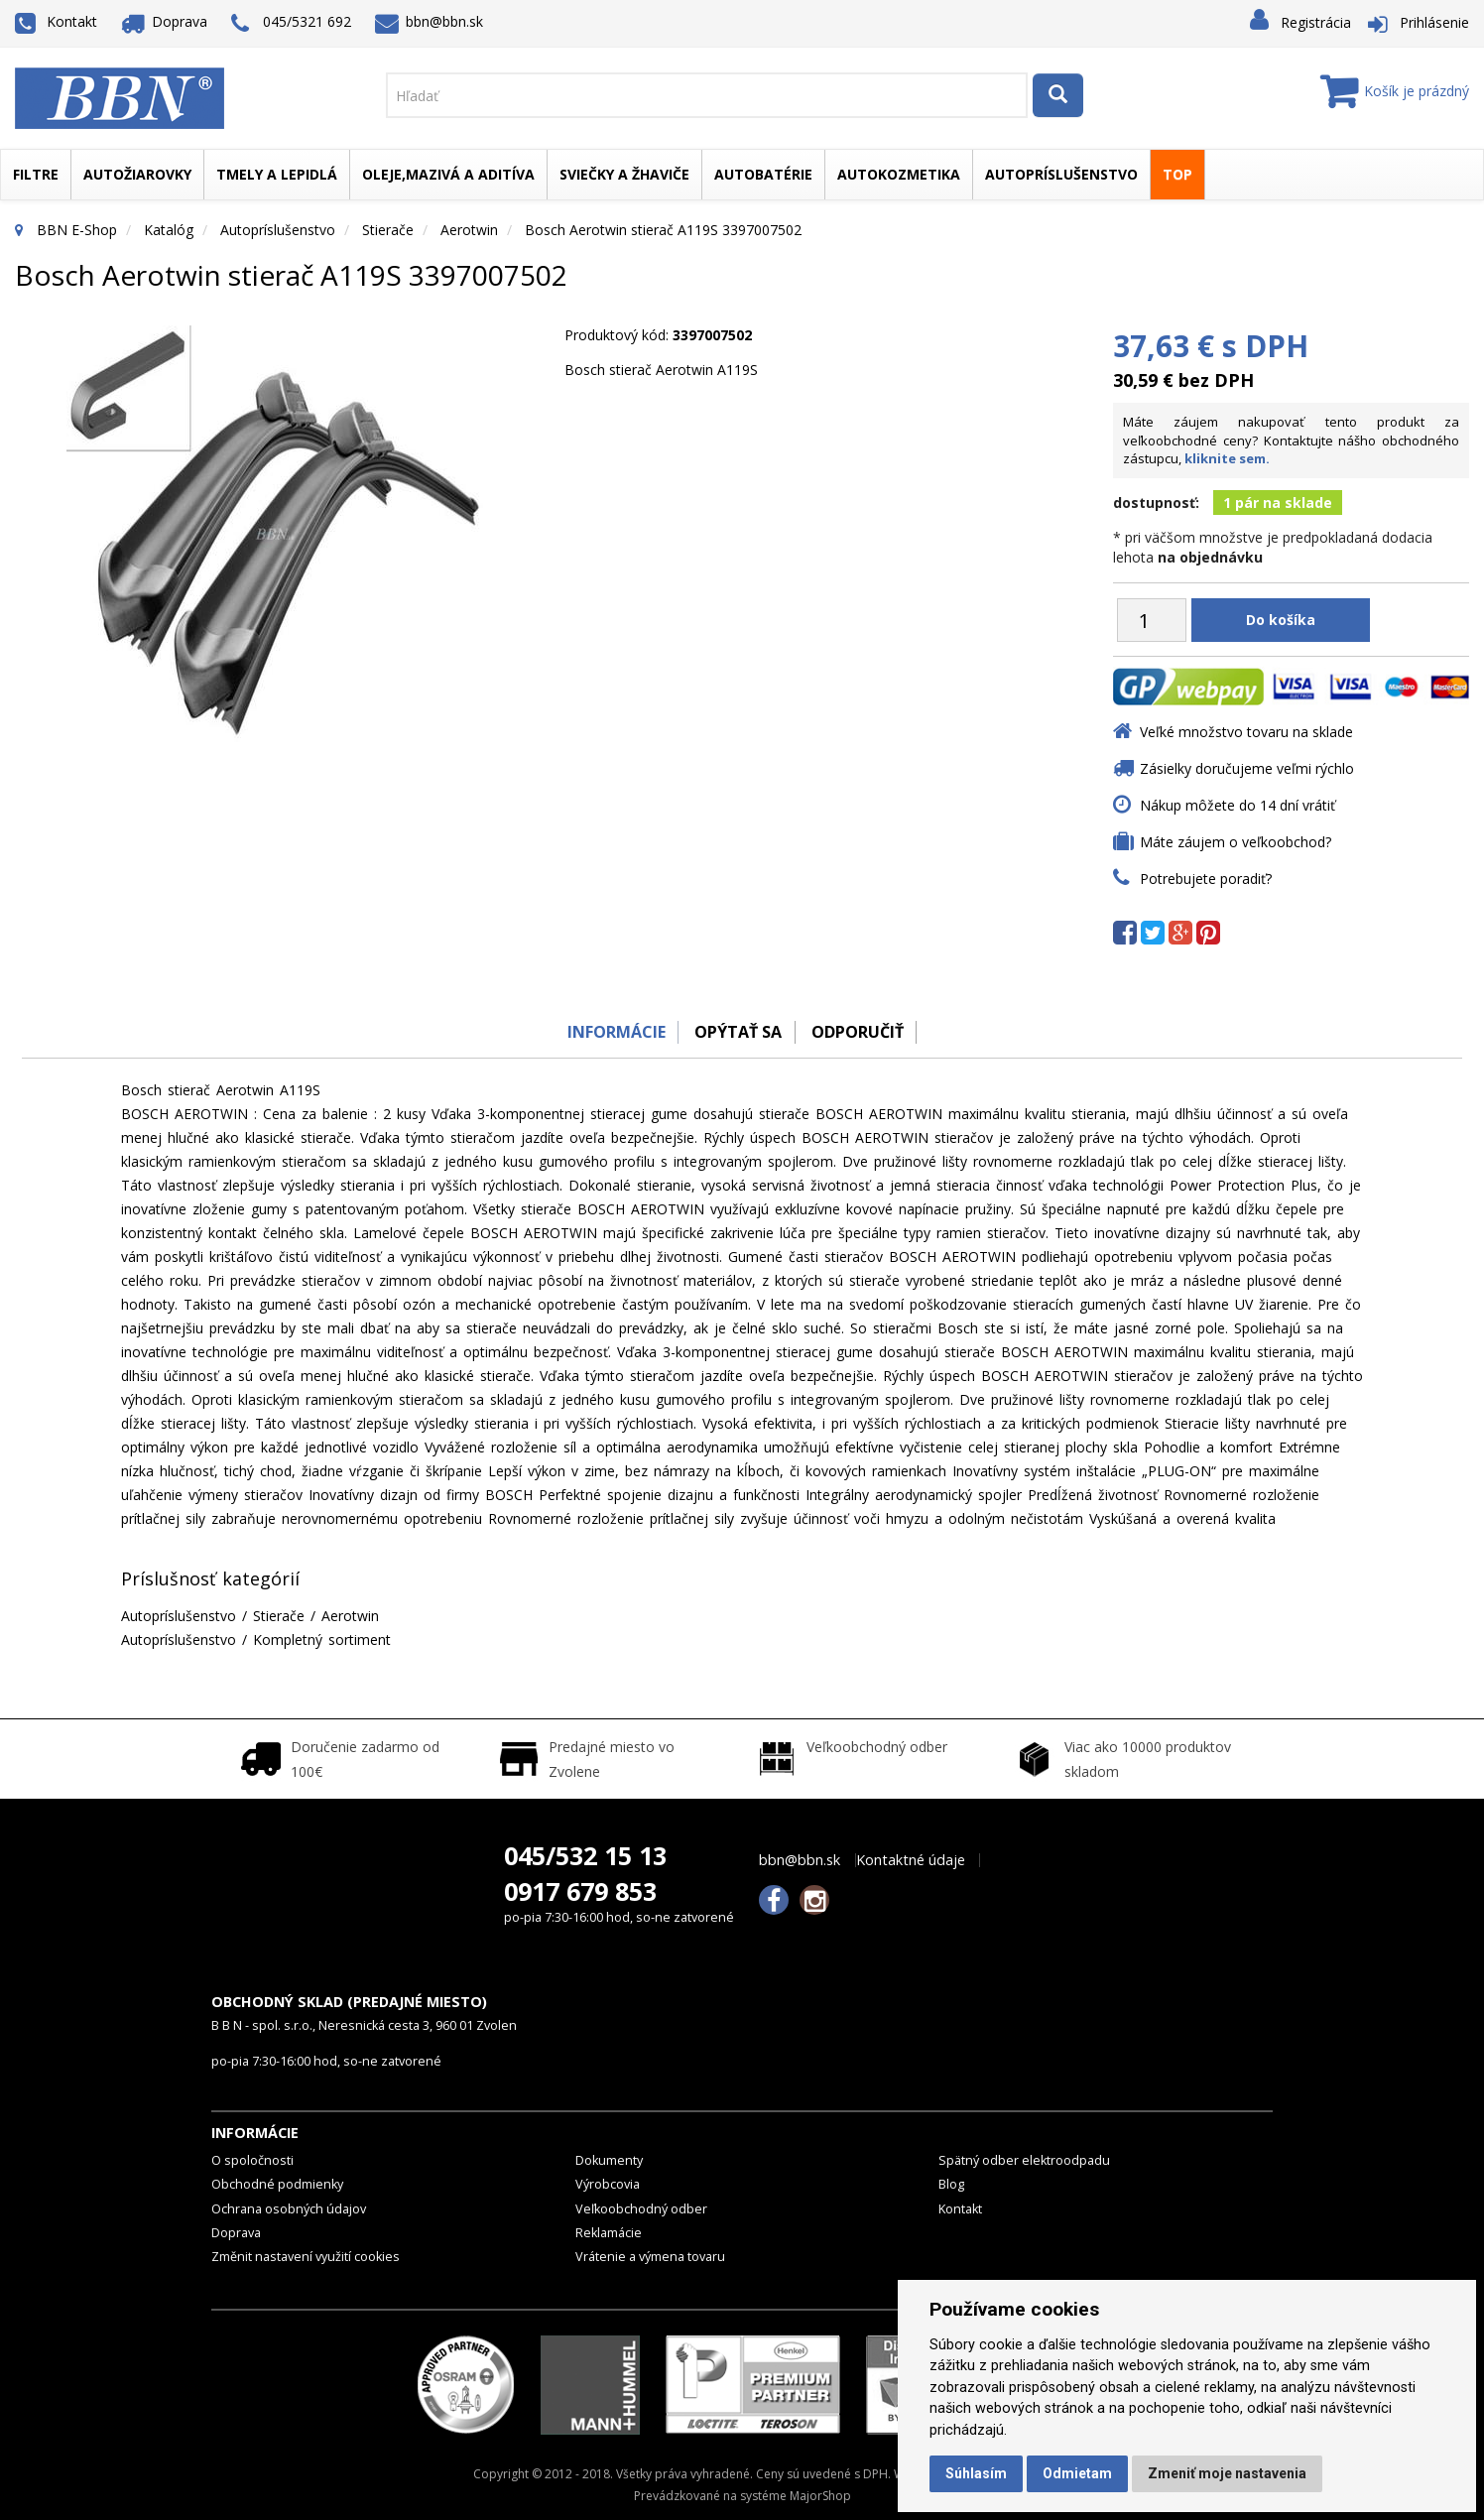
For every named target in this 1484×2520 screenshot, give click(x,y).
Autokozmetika (898, 174)
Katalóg (168, 229)
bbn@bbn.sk (429, 21)
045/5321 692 (291, 23)
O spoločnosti (252, 2160)
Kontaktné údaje (910, 1860)
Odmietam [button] (1077, 2473)
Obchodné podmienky (277, 2184)
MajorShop (820, 2495)
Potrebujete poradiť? (1206, 878)
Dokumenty (609, 2160)
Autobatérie (763, 174)
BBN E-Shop (77, 229)
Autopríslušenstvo (1061, 174)
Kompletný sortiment (322, 1639)
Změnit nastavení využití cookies (305, 2256)
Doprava (164, 21)
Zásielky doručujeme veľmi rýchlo (1247, 768)
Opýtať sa (737, 1032)
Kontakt (56, 21)
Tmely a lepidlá (276, 174)
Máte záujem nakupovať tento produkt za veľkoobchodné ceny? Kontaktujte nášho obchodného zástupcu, (1291, 440)
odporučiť (861, 1032)
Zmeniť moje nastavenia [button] (1227, 2473)
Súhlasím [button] (976, 2473)
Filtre (36, 174)
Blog (951, 2184)
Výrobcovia (607, 2184)
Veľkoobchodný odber (641, 2209)
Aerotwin (469, 229)
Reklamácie (608, 2232)
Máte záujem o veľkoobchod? (1235, 841)
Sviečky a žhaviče (624, 174)
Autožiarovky (137, 174)
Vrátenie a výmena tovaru (650, 2256)
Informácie (609, 1032)
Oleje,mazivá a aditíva (448, 174)
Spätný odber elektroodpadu (1024, 2160)
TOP (1177, 174)
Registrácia (1316, 22)
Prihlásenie (1434, 22)
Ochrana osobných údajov (288, 2209)
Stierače (388, 229)
